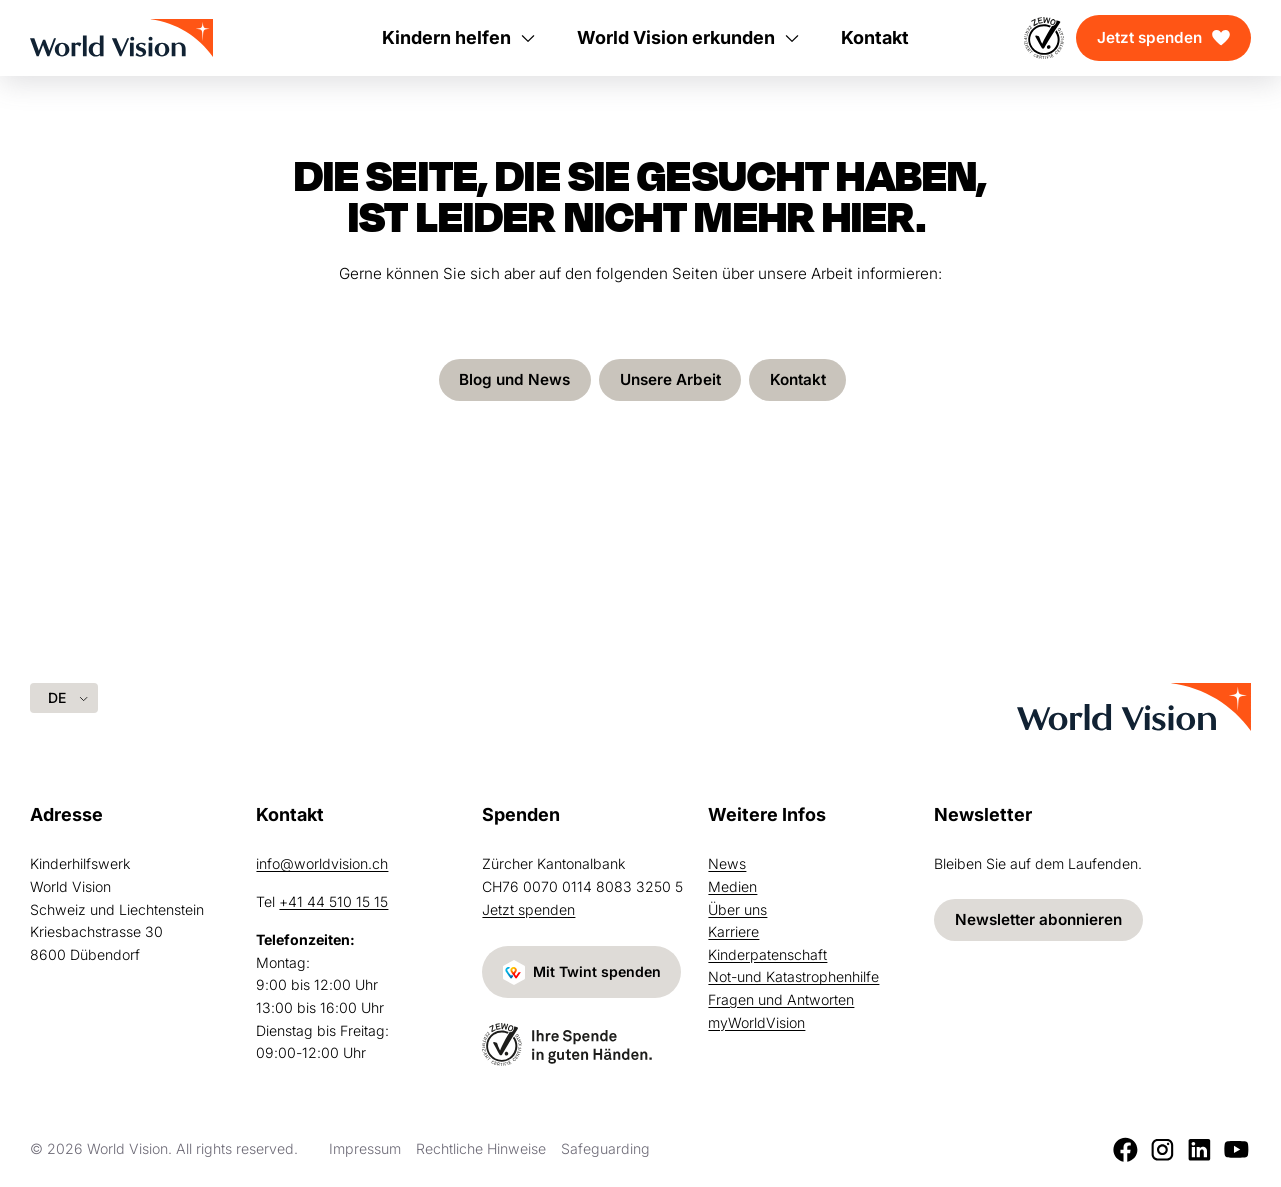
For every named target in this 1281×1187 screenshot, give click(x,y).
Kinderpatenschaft (767, 954)
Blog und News (514, 379)
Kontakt (798, 379)
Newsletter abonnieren (1038, 919)
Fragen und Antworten (781, 999)
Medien (732, 886)
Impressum (365, 1148)
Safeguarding (605, 1148)
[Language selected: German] (64, 698)
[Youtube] (1236, 1149)
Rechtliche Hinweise (481, 1148)
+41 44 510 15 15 (333, 901)
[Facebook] (1125, 1149)
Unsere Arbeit (670, 379)
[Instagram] (1162, 1149)
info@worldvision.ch (322, 863)
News (727, 863)
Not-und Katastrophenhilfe (793, 976)
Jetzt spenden (1149, 37)
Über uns (737, 909)
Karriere (733, 931)
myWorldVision (756, 1022)
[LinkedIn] (1199, 1149)
